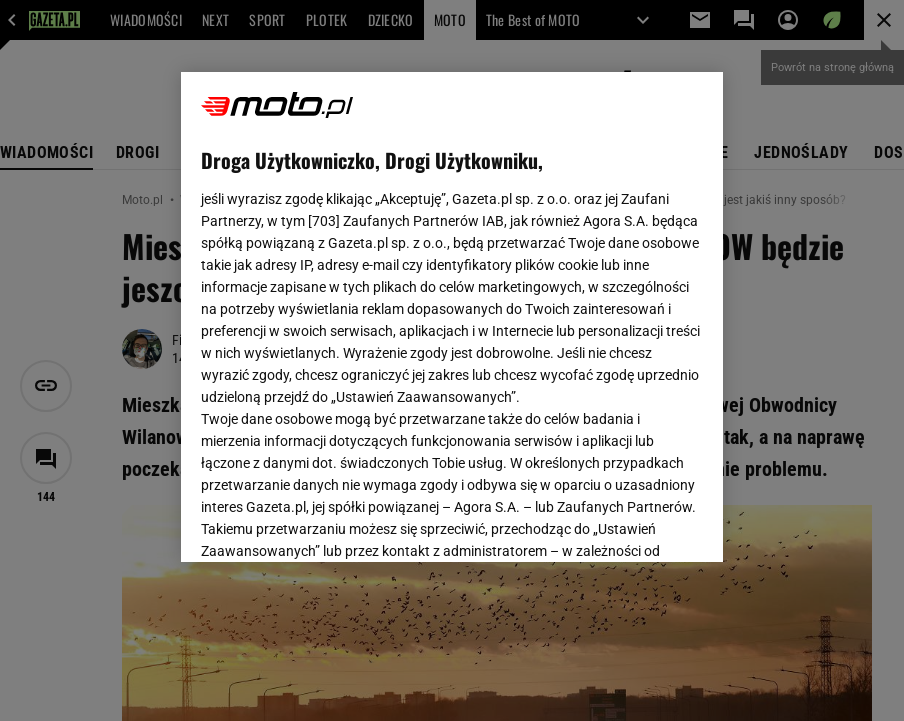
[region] (452, 317)
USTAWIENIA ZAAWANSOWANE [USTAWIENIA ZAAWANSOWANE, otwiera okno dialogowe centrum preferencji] (331, 522)
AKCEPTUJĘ (635, 523)
